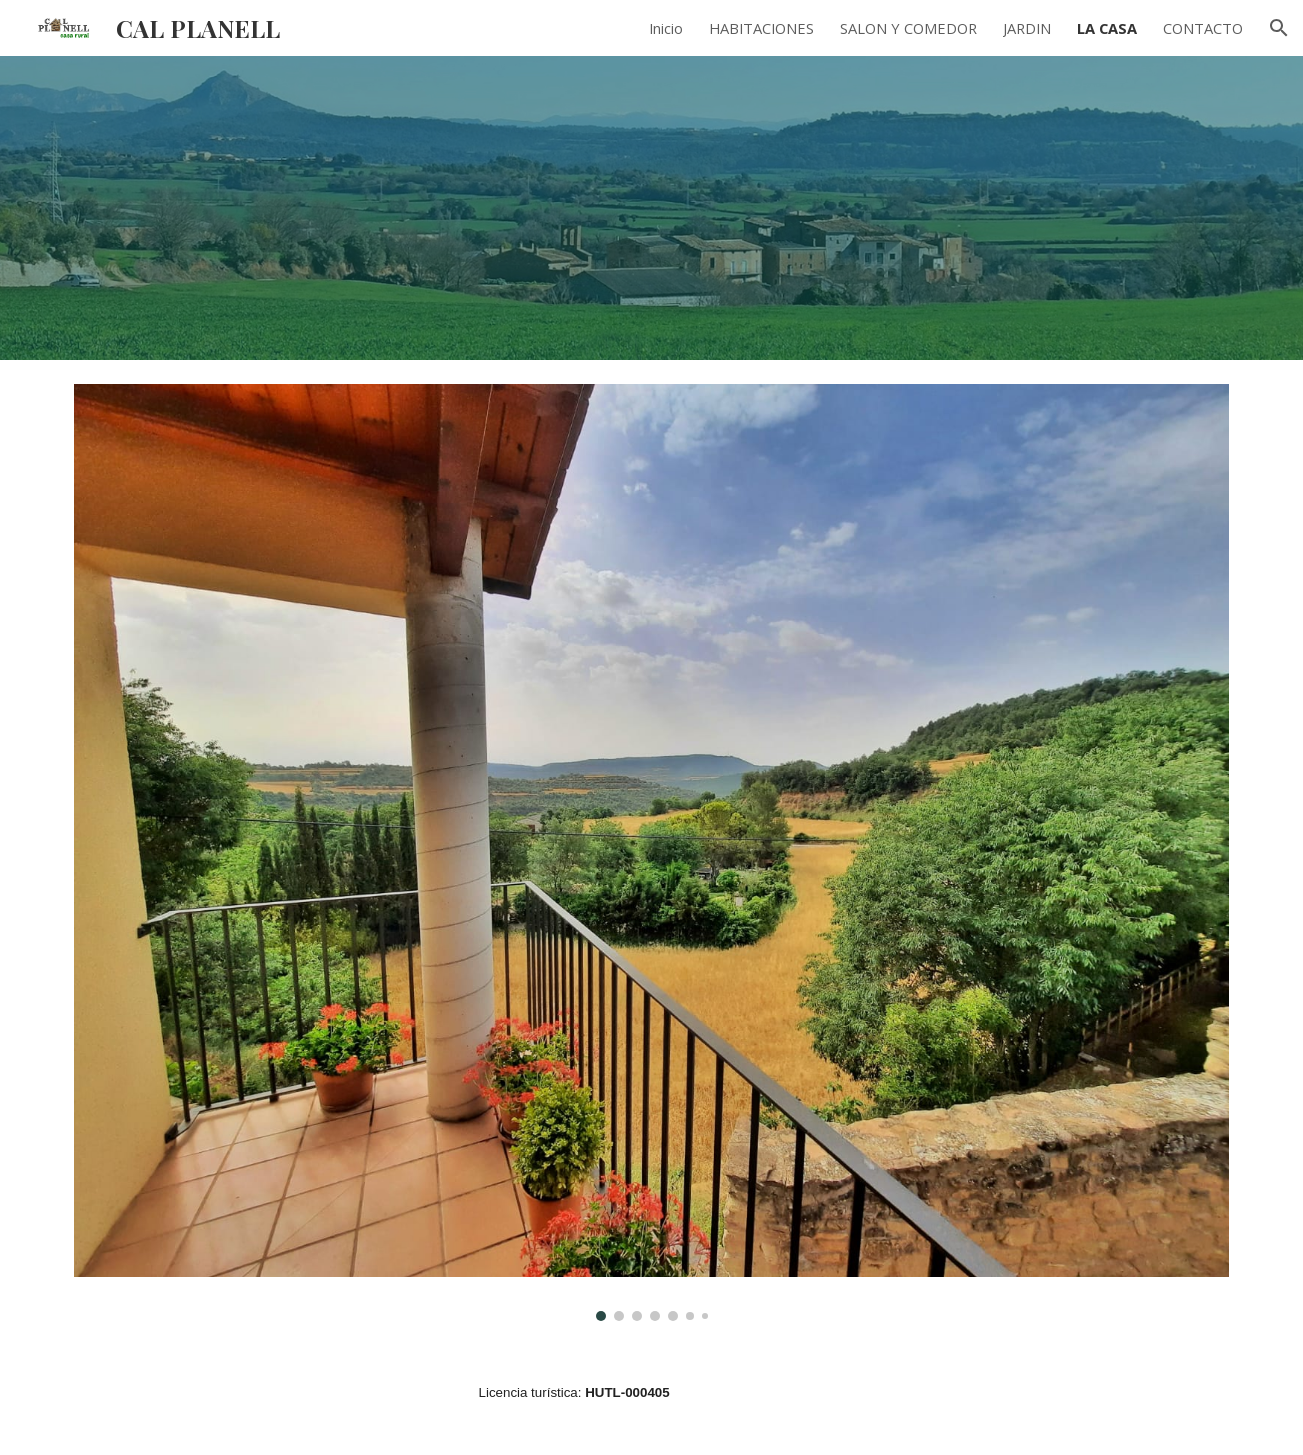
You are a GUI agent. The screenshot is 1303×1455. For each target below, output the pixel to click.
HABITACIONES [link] (761, 28)
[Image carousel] (651, 852)
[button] (1279, 28)
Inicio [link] (666, 28)
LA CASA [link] (1107, 28)
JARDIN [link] (1027, 28)
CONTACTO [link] (1203, 28)
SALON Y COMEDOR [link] (908, 28)
